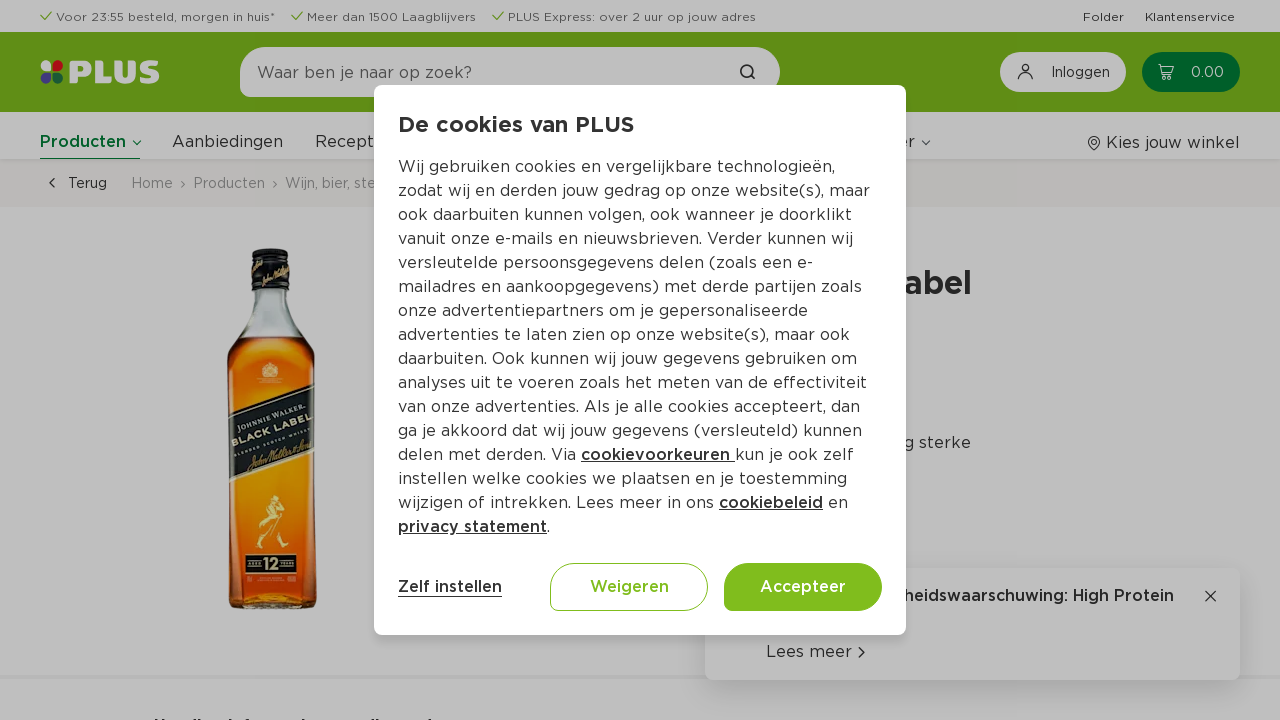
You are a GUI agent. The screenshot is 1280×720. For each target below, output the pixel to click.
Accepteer (803, 586)
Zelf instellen (450, 586)
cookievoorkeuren (658, 454)
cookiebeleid (771, 502)
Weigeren (629, 586)
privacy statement (472, 526)
